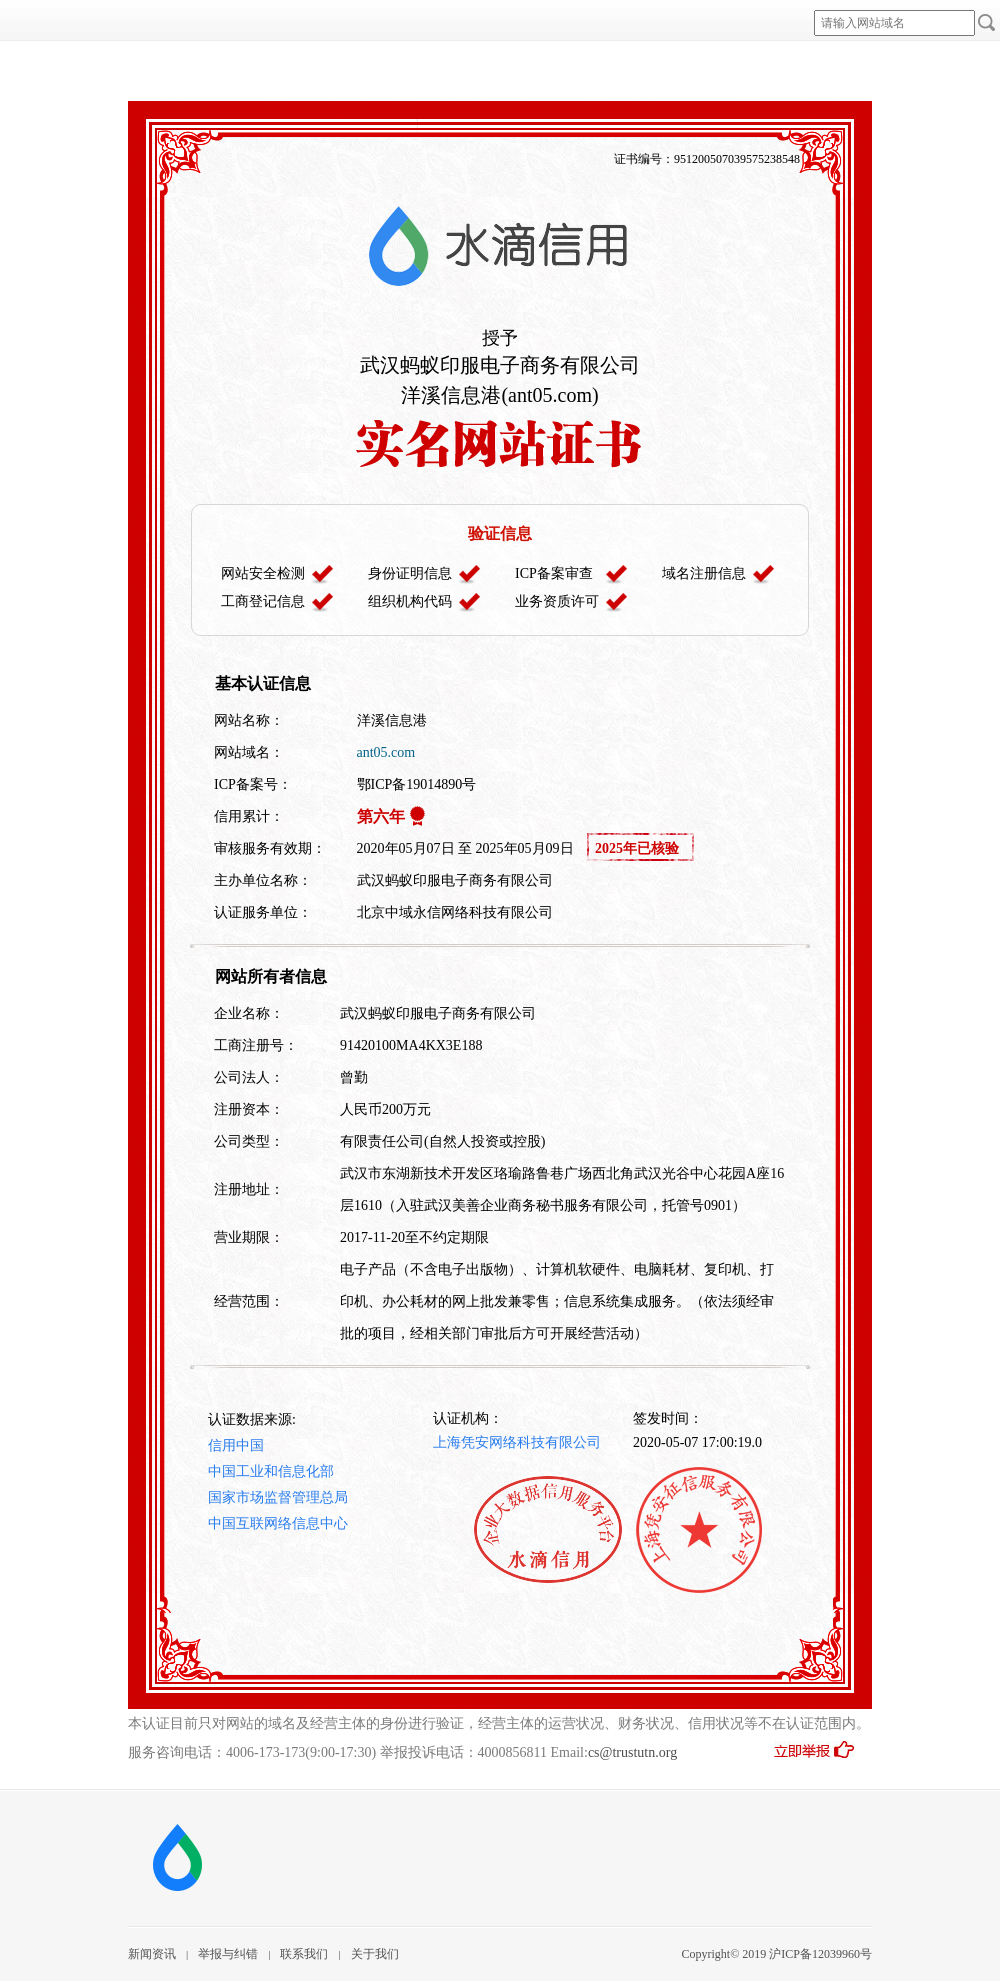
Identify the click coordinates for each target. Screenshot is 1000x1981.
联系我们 (304, 1954)
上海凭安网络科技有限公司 (517, 1442)
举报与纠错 (228, 1954)
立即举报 (822, 1756)
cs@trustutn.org (632, 1752)
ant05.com (386, 752)
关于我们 (375, 1954)
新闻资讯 (152, 1954)
